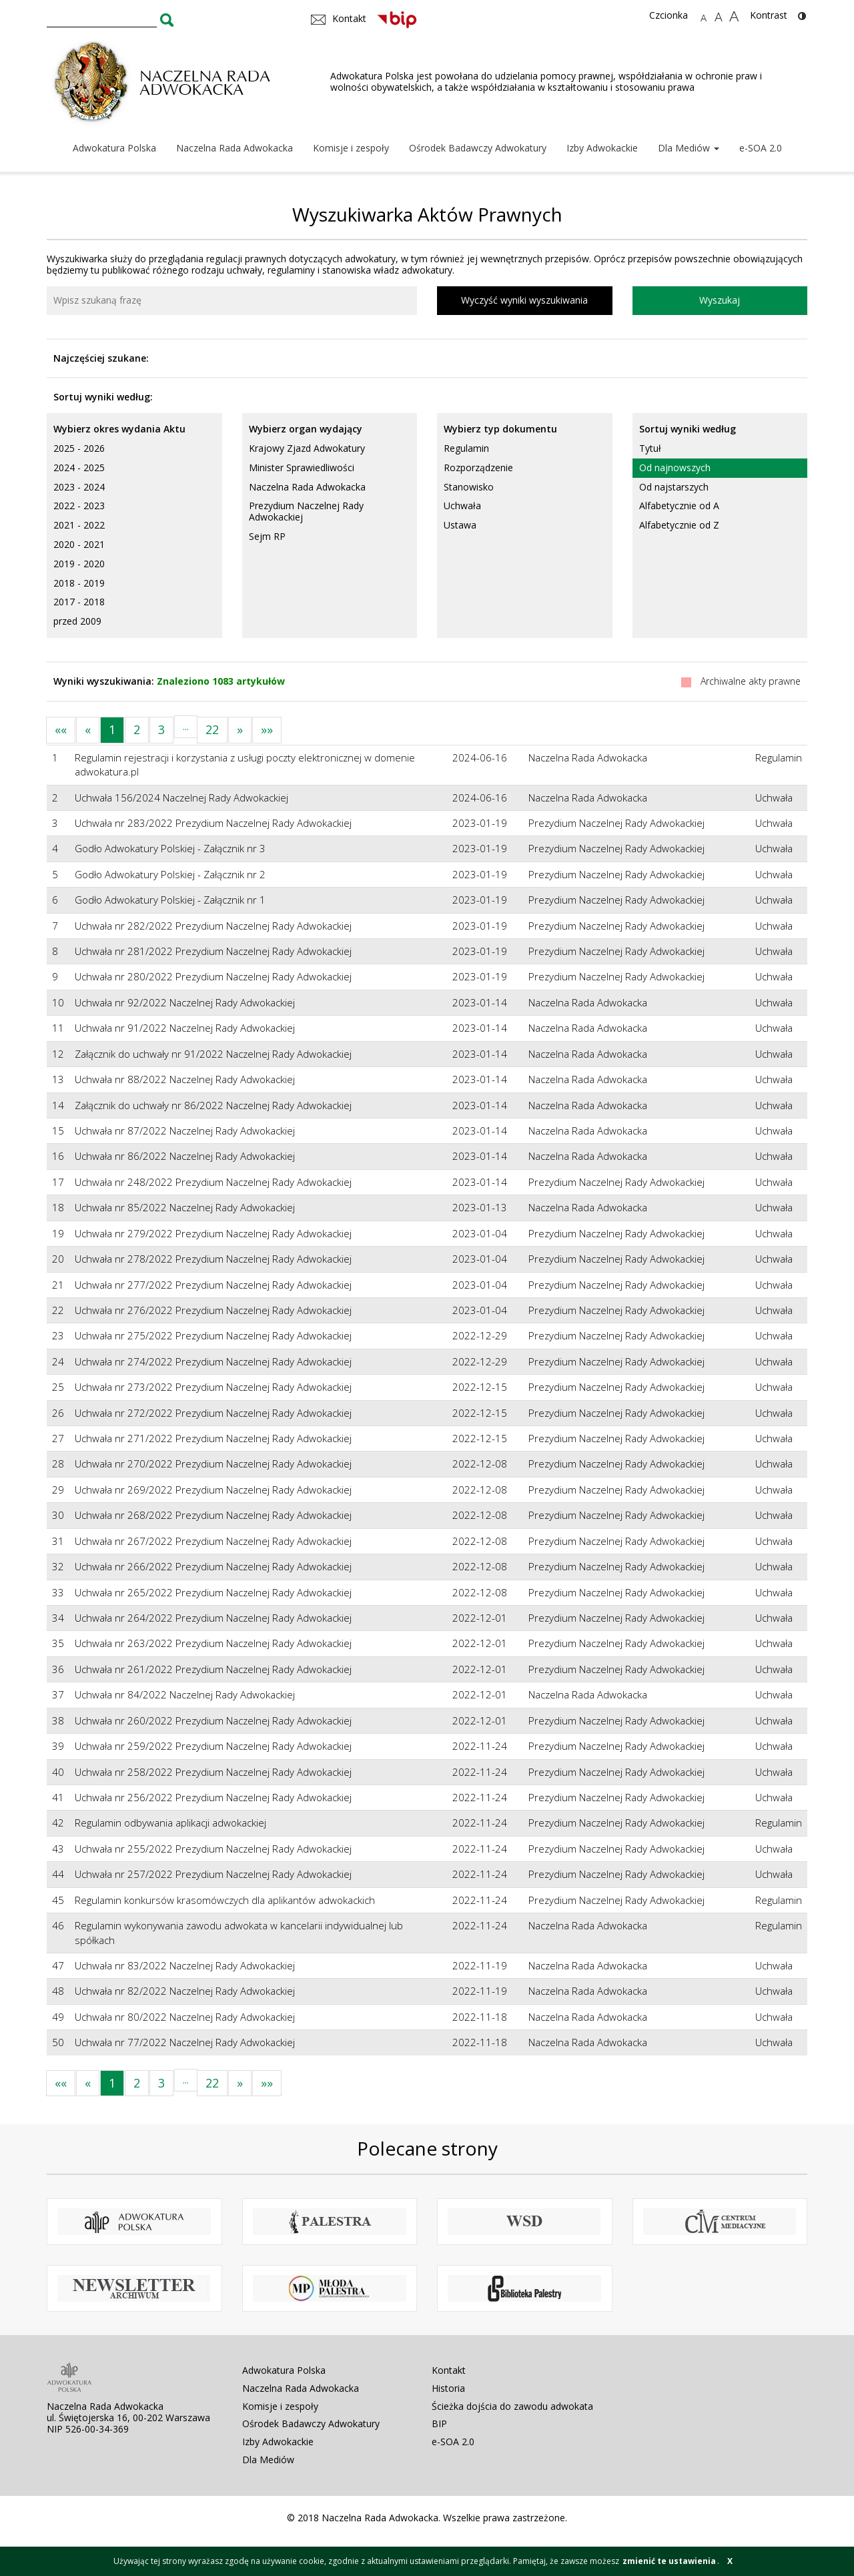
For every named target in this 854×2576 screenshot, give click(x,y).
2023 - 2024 (79, 486)
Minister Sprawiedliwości (301, 467)
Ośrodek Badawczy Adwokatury (477, 147)
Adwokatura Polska (114, 147)
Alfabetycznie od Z (679, 525)
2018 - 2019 (79, 583)
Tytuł (650, 448)
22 (212, 729)
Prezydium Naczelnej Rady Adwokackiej (306, 511)
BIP (439, 2423)
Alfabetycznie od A (679, 505)
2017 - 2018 (79, 601)
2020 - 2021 (79, 544)
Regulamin (466, 448)
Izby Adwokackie (602, 147)
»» (267, 729)
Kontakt (449, 2370)
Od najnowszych (675, 467)
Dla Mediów (688, 147)
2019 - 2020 (79, 563)
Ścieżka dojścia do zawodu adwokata (512, 2406)
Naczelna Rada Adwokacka (234, 147)
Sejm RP (267, 536)
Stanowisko (469, 486)
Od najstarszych (674, 486)
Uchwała (462, 505)
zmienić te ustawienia (669, 2561)
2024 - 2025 (79, 467)
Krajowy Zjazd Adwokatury (307, 448)
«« (61, 729)
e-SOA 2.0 (760, 147)
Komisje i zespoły (351, 147)
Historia (448, 2388)
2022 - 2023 (79, 505)
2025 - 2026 (79, 448)
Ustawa (460, 525)
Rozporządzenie (478, 467)
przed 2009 (77, 621)
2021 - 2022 (79, 525)
